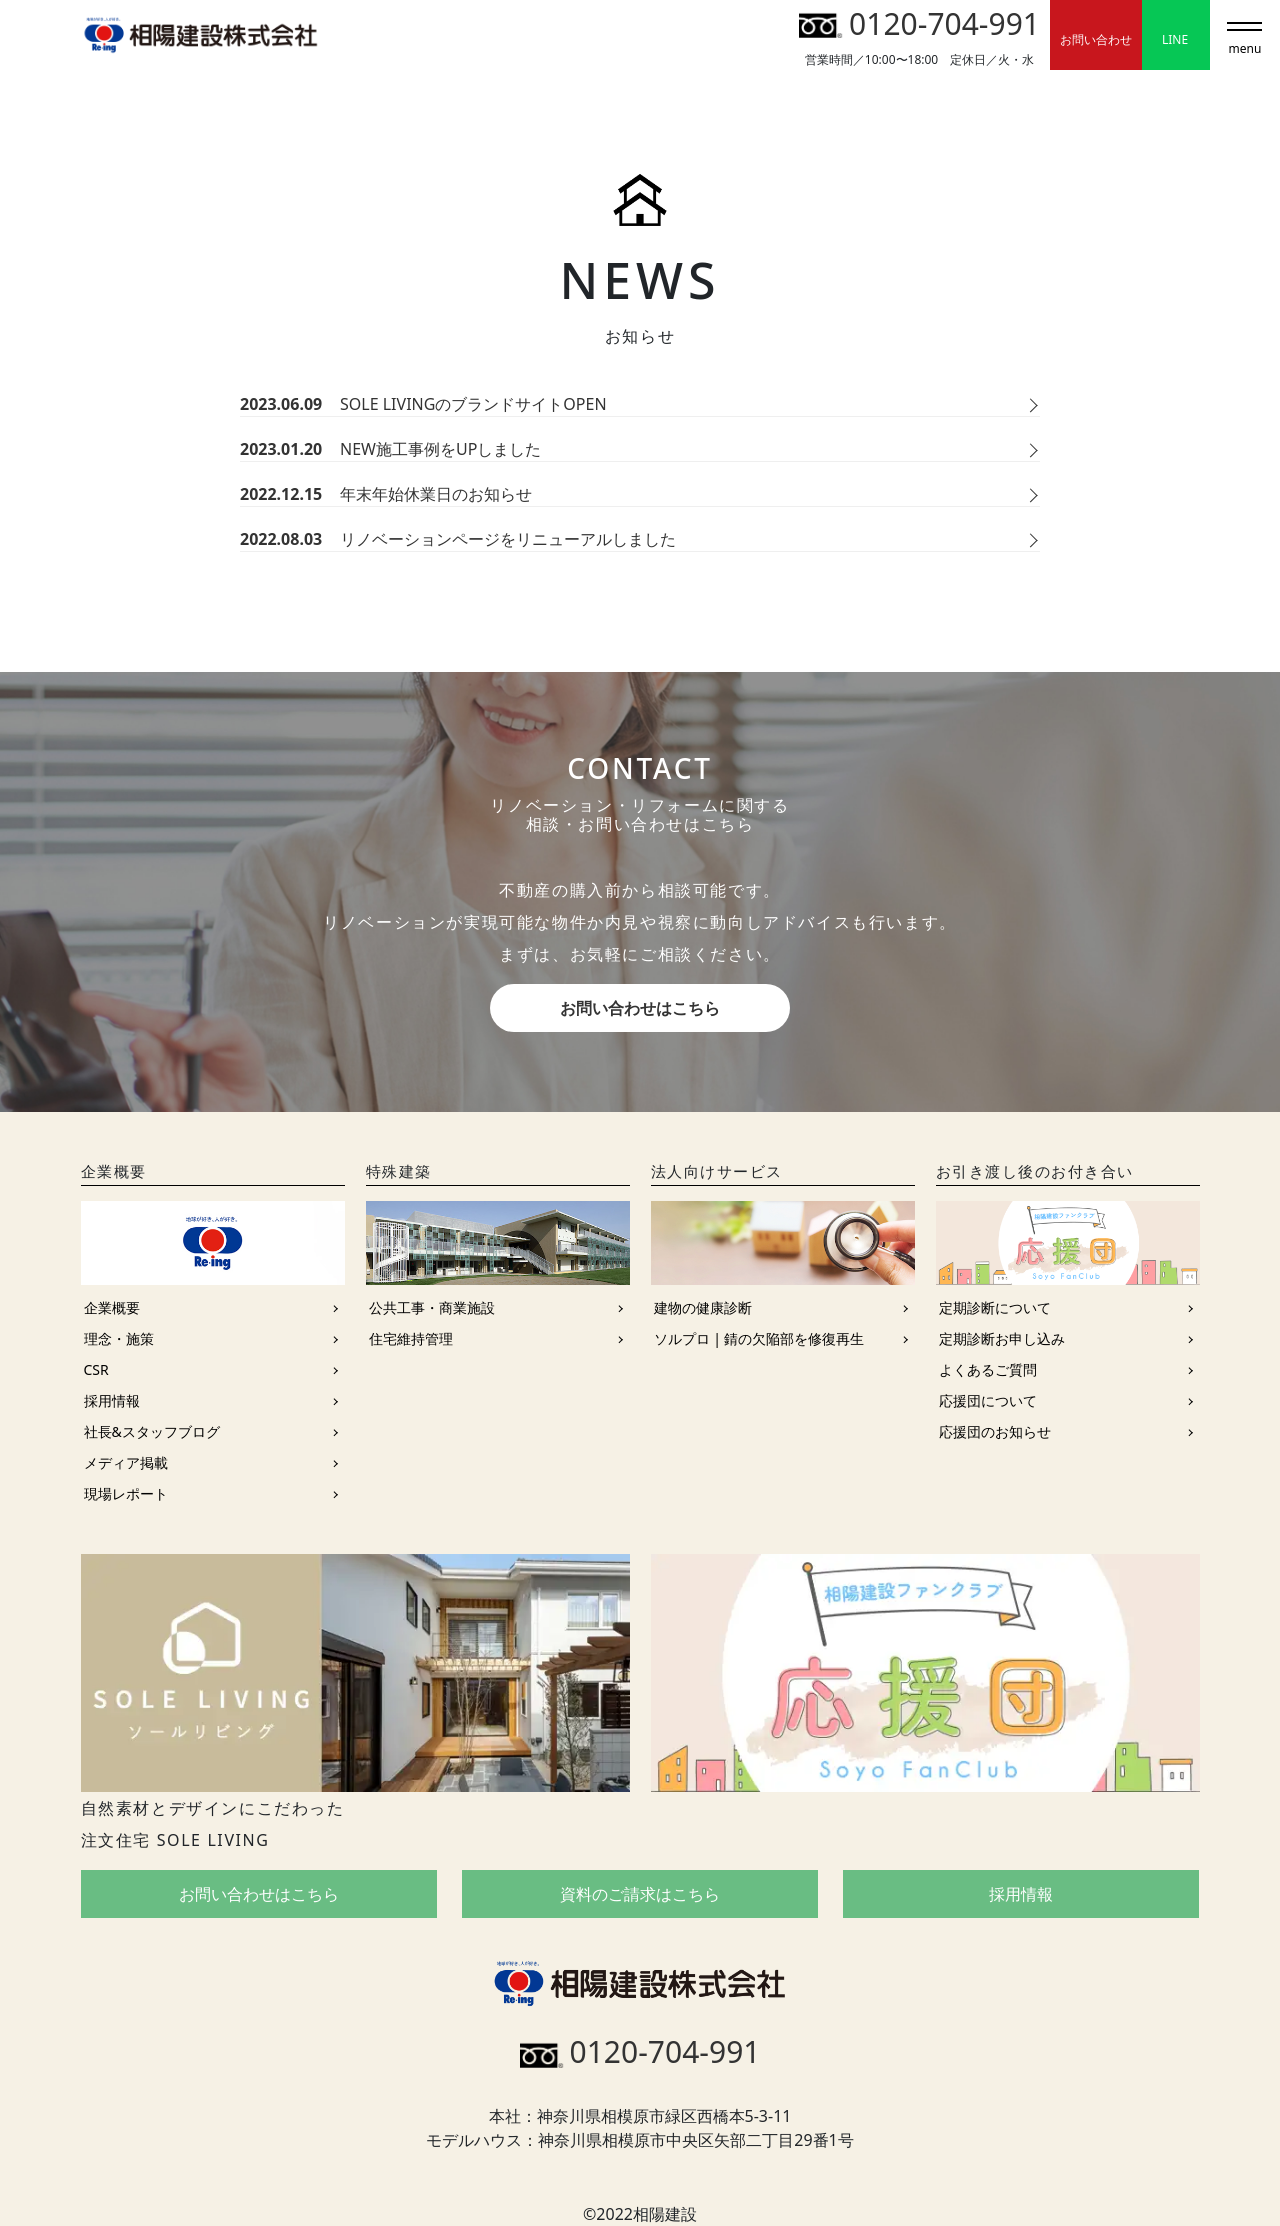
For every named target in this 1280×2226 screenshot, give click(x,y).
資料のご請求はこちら (640, 1894)
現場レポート (126, 1493)
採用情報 (112, 1400)
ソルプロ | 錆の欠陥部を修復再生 (759, 1338)
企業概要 (112, 1307)
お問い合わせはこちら (640, 1008)
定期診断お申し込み (1002, 1338)
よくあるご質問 (988, 1369)
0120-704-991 (919, 23)
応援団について (988, 1400)
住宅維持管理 (411, 1338)
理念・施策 (119, 1338)
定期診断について (995, 1307)
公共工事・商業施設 (432, 1307)
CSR (96, 1369)
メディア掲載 (126, 1462)
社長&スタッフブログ (152, 1431)
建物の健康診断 (703, 1307)
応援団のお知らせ (995, 1431)
